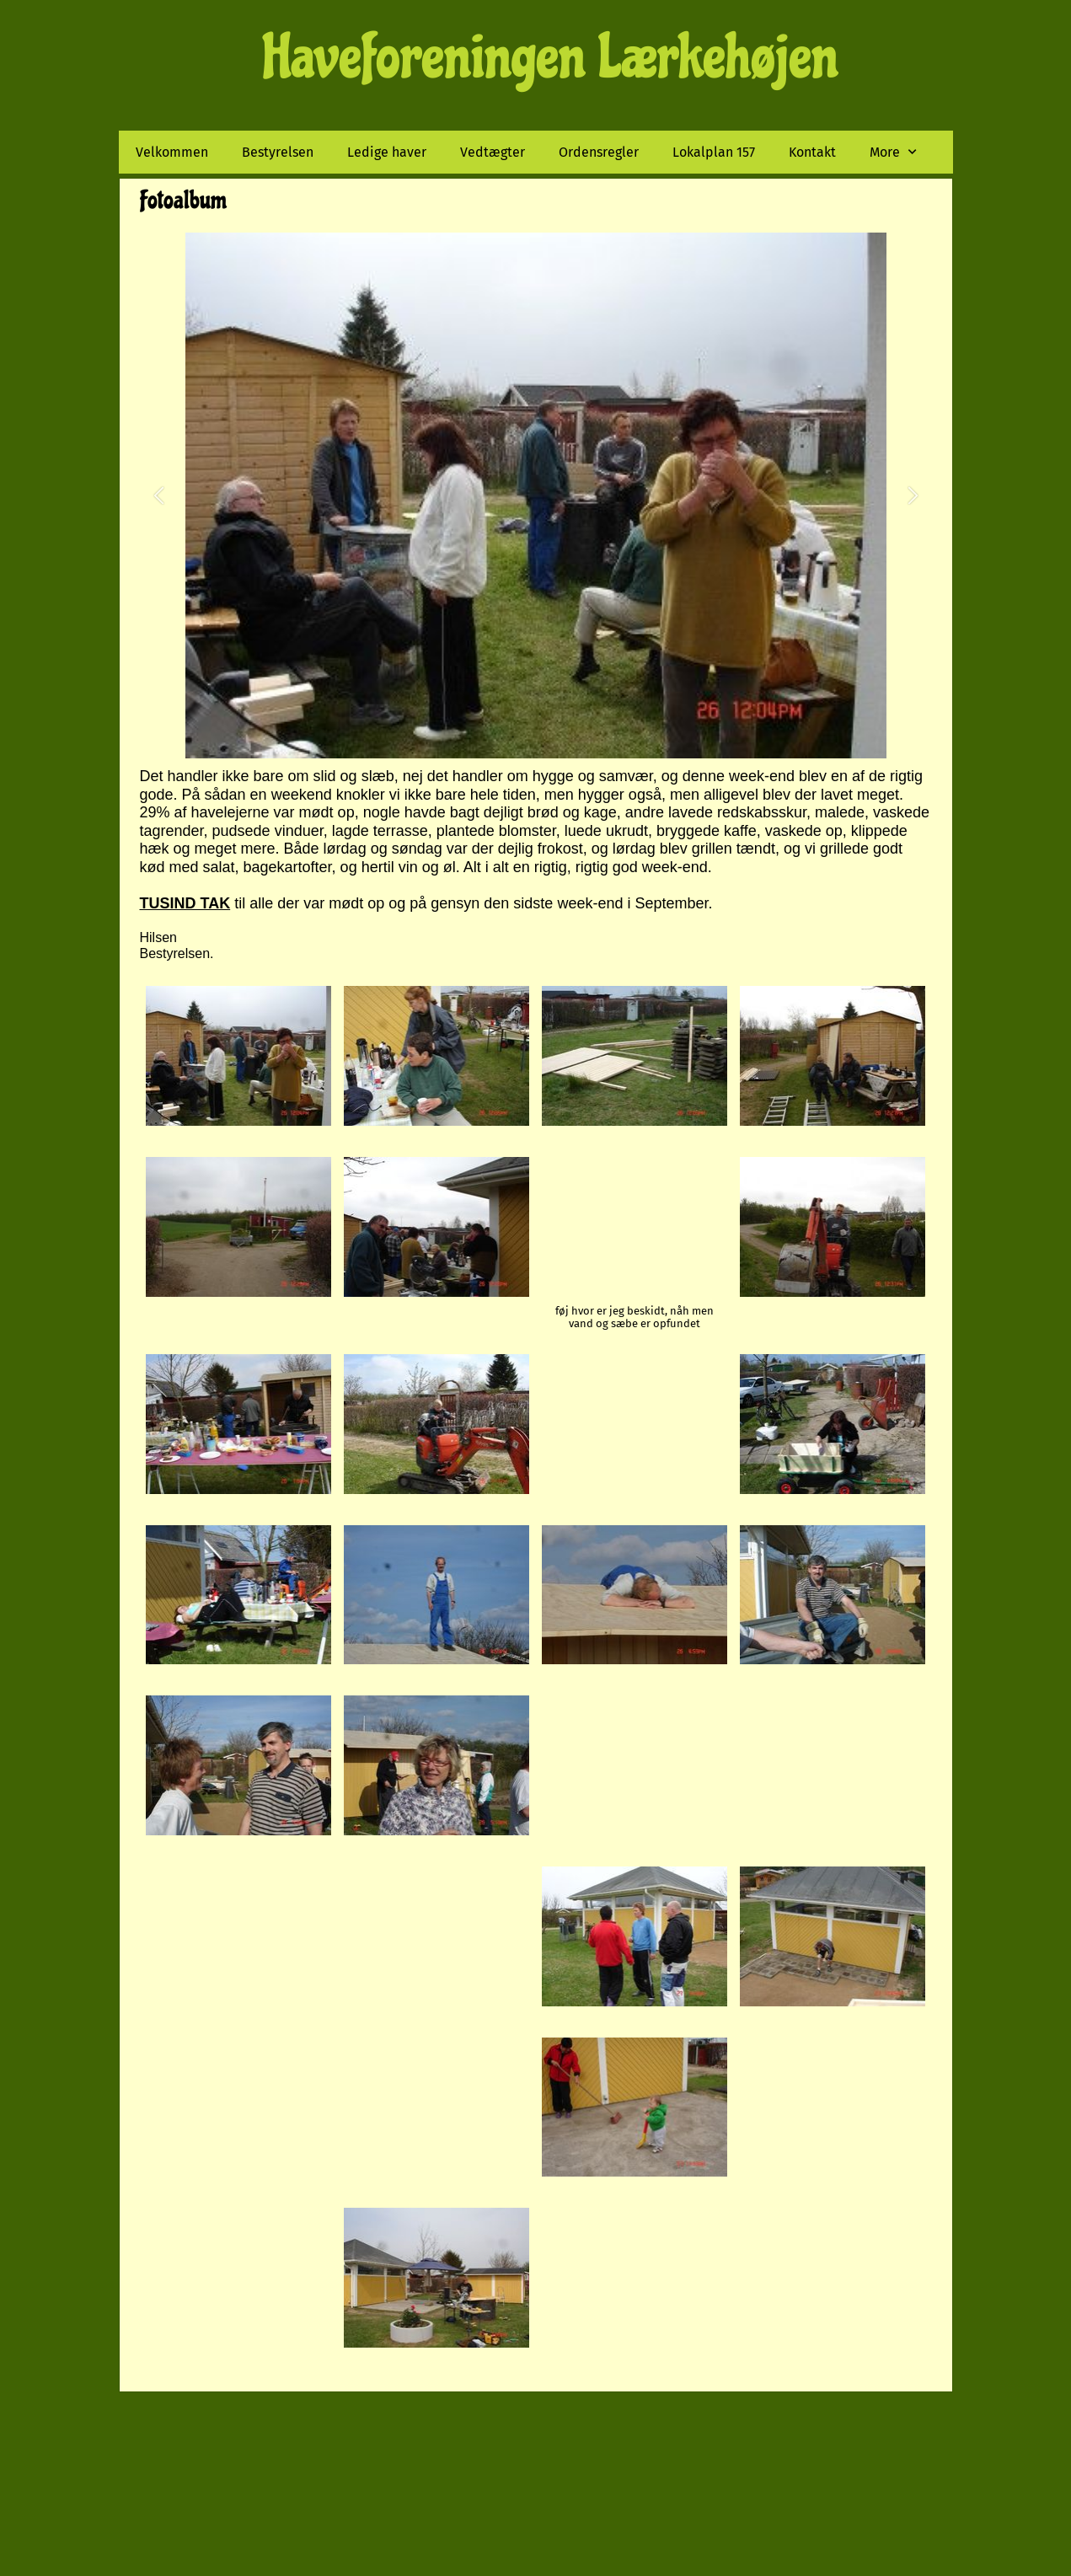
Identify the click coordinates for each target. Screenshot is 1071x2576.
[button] (159, 496)
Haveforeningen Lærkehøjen (550, 57)
